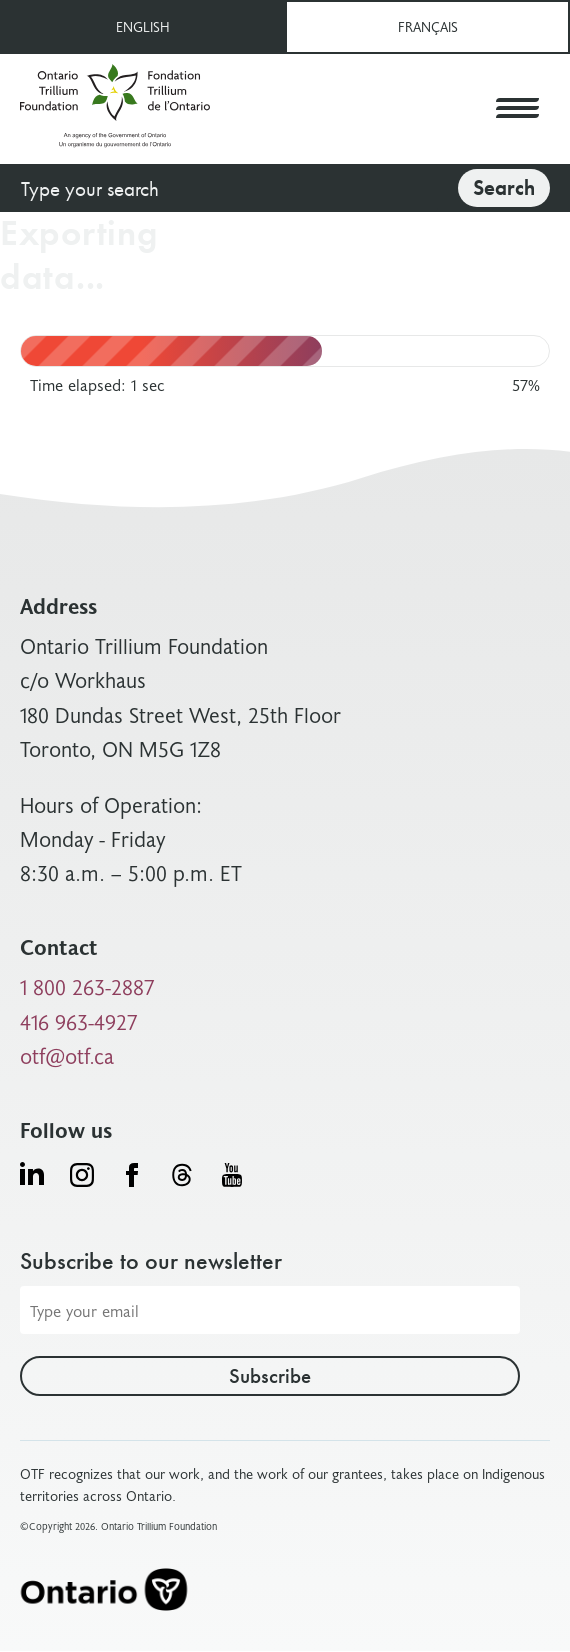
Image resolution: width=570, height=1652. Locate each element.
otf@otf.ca (67, 1055)
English (143, 26)
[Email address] (270, 1310)
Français (428, 26)
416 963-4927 (79, 1021)
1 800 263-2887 (87, 986)
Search (504, 187)
